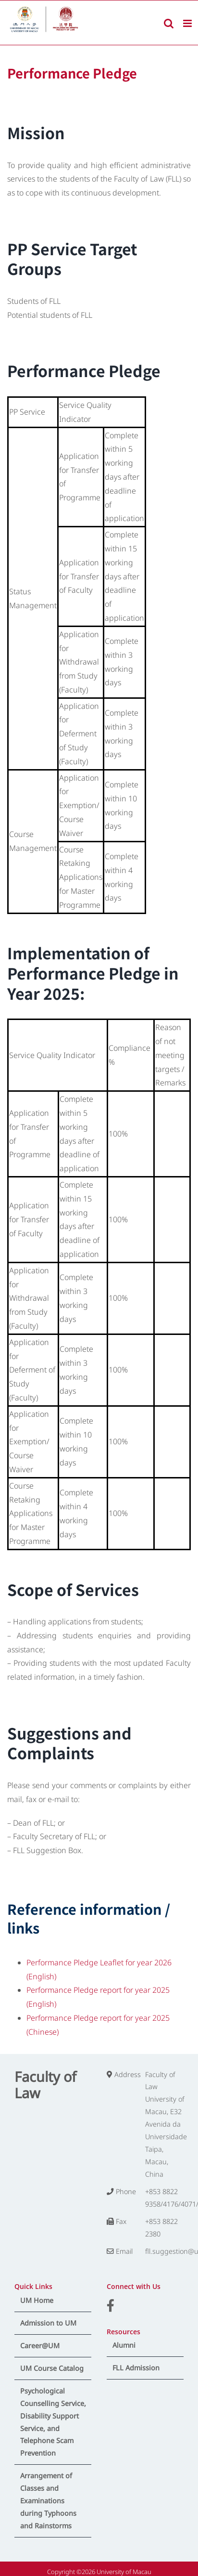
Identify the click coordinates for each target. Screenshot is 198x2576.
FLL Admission (136, 2367)
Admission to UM (48, 2323)
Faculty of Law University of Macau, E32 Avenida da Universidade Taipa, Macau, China (166, 2124)
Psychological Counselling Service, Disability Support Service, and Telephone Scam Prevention (53, 2422)
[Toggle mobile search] (168, 23)
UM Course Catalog (52, 2368)
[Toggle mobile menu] (188, 23)
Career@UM (40, 2345)
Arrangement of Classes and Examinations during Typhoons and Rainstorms (48, 2500)
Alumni (124, 2345)
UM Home (36, 2300)
